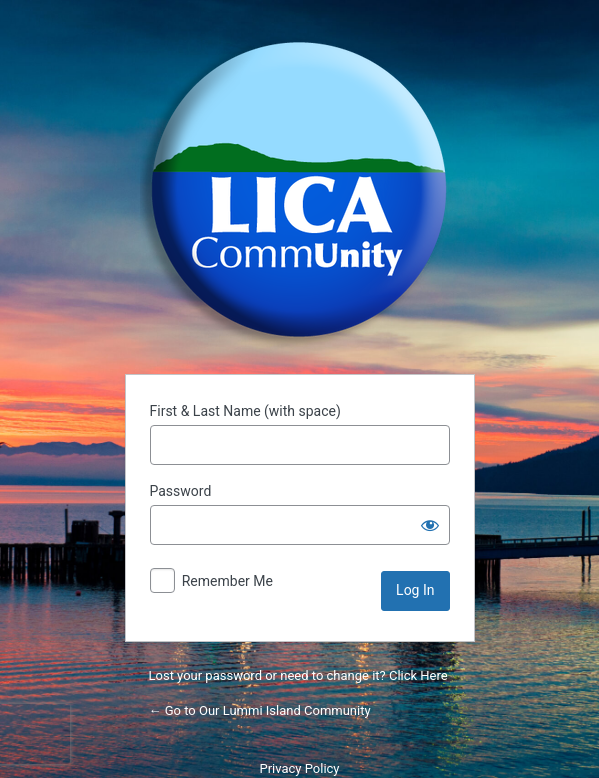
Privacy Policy (299, 768)
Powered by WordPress (300, 190)
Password (181, 491)
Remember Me (227, 581)
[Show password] (430, 525)
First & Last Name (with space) (245, 411)
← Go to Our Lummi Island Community (260, 710)
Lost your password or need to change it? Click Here (298, 675)
